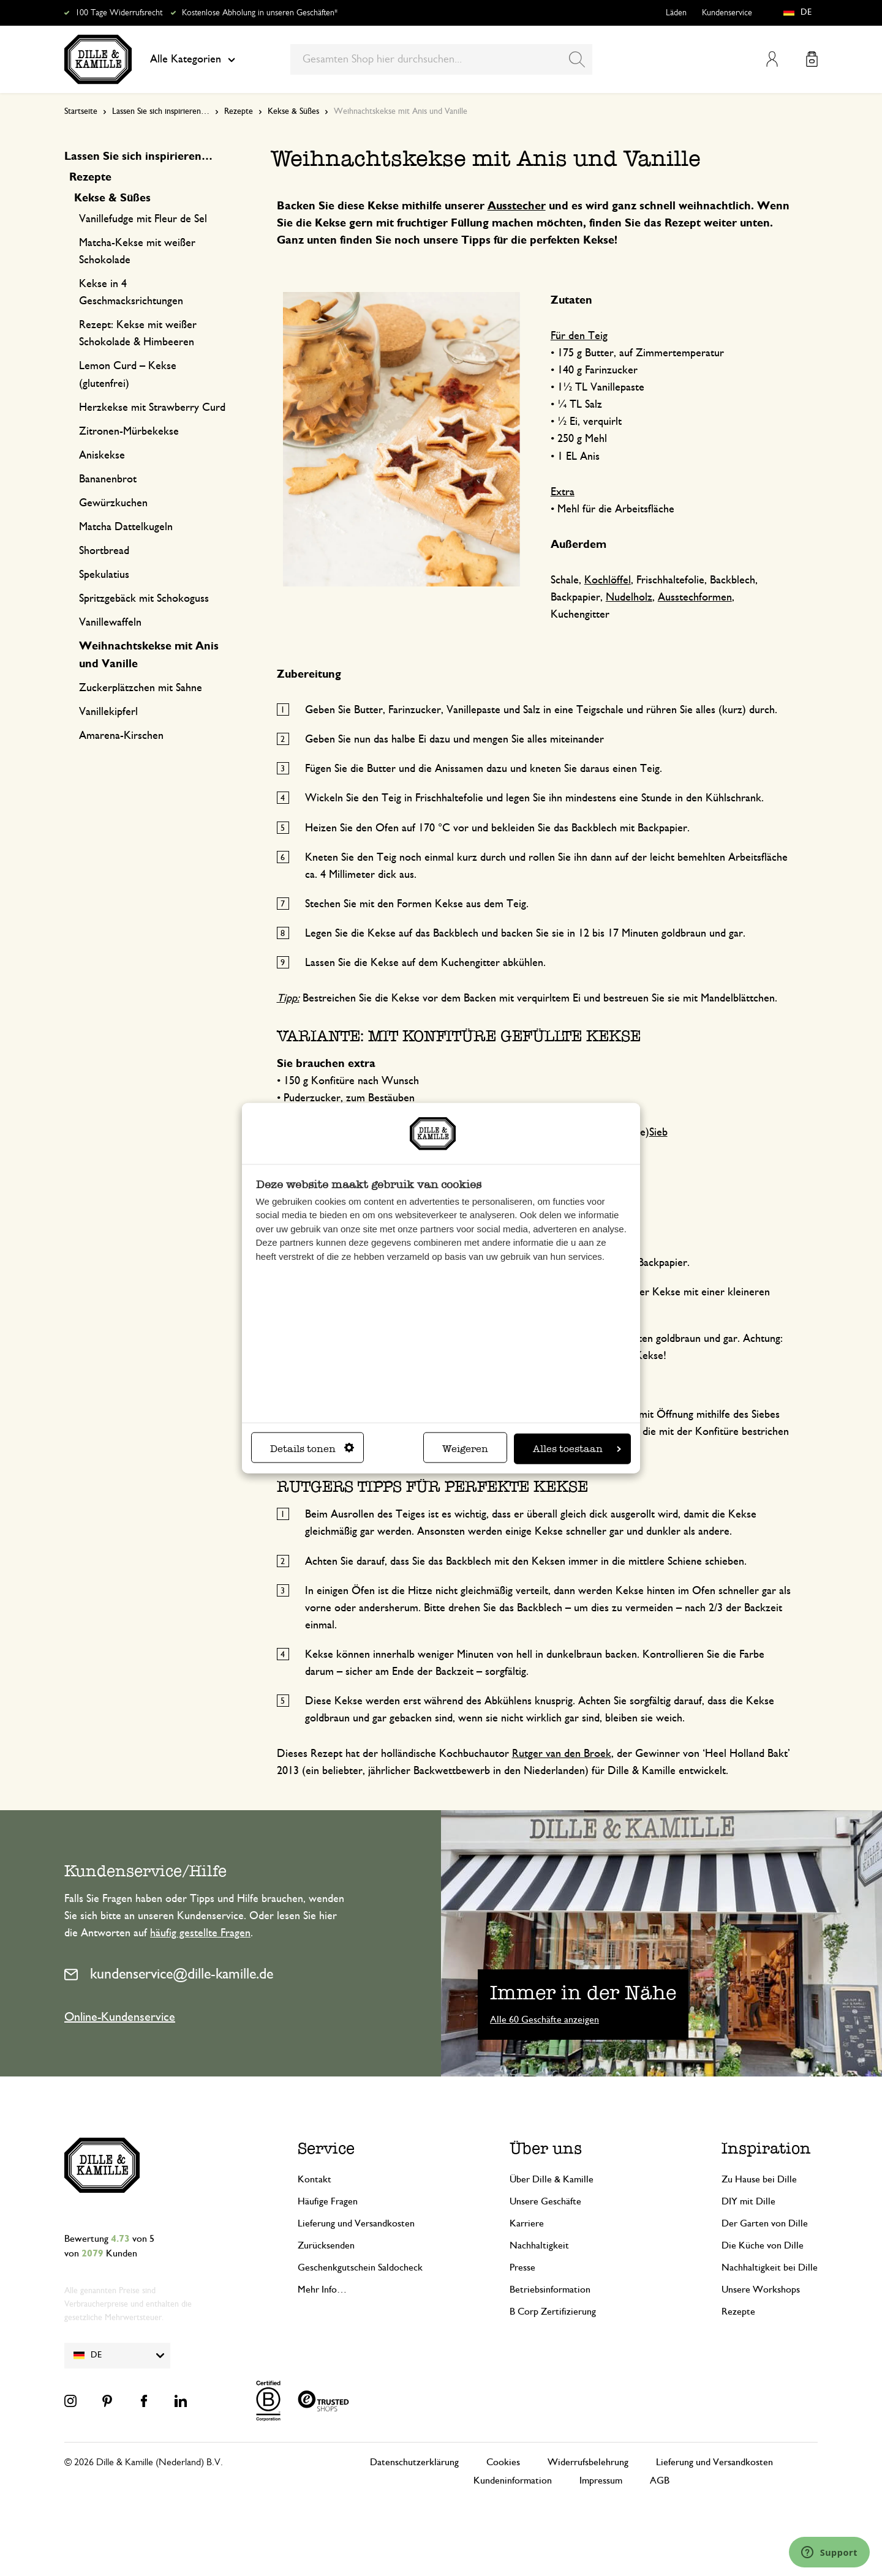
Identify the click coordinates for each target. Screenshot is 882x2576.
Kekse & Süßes (293, 111)
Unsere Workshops (761, 2289)
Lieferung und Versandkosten (356, 2223)
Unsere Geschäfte (545, 2201)
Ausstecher (517, 206)
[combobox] (441, 59)
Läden (676, 13)
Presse (522, 2267)
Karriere (527, 2223)
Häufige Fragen (328, 2201)
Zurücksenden (326, 2245)
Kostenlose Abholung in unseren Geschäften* (259, 13)
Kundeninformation (512, 2480)
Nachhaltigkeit (539, 2245)
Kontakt (314, 2179)
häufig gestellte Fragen (200, 1933)
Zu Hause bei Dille (759, 2179)
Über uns (546, 2148)
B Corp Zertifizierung (553, 2311)
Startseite (80, 111)
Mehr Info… (322, 2289)
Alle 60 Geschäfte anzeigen (544, 2019)
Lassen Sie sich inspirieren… (160, 111)
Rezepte (238, 111)
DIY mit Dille (748, 2201)
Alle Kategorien (192, 59)
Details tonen (312, 1448)
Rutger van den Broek (561, 1753)
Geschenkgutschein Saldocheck (360, 2267)
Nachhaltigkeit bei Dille (770, 2267)
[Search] (577, 59)
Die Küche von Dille (763, 2245)
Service (326, 2148)
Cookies (503, 2462)
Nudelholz (629, 597)
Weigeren (465, 1448)
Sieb (658, 1132)
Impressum (600, 2480)
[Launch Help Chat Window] (829, 2552)
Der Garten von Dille (765, 2223)
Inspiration (766, 2148)
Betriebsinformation (550, 2289)
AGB (659, 2480)
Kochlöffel (607, 580)
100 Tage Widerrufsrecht (118, 13)
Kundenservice (727, 13)
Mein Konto (772, 59)
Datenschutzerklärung (414, 2462)
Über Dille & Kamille (552, 2179)
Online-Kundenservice (119, 2017)
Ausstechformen (695, 597)
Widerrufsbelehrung (588, 2462)
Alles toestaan (577, 1448)
